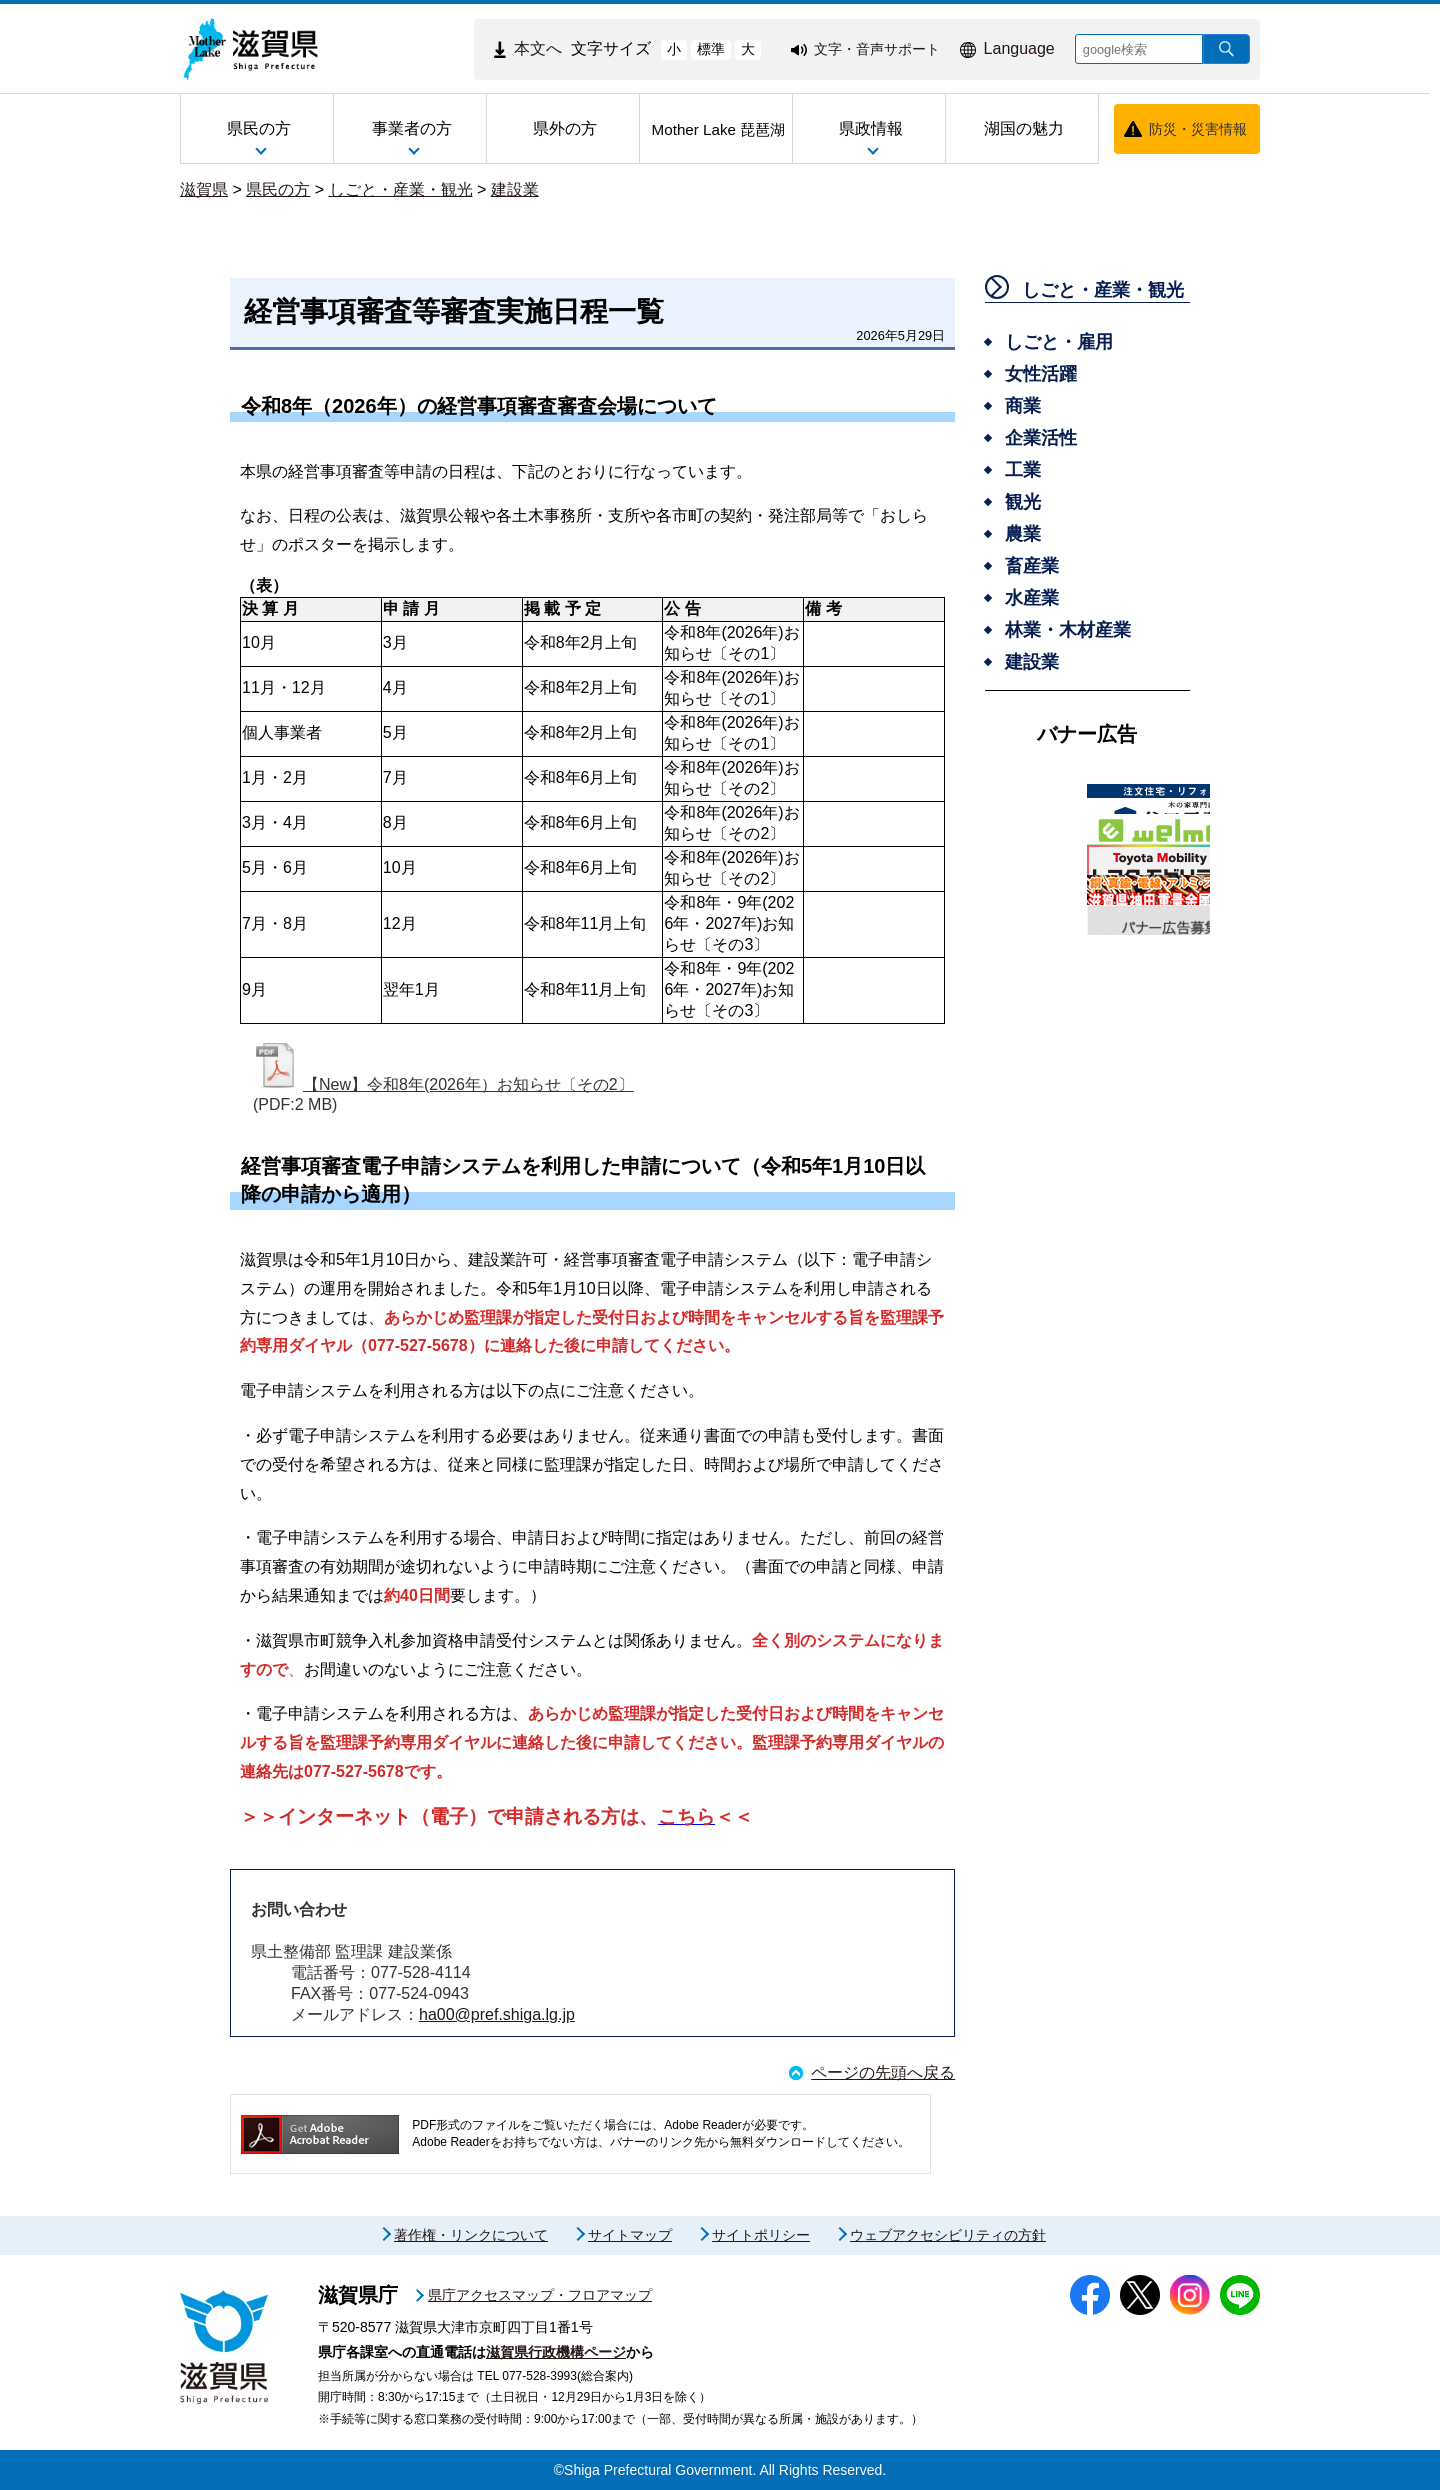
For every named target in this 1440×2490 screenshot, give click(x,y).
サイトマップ (630, 2235)
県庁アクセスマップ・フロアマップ (540, 2295)
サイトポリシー (761, 2235)
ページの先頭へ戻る (883, 2072)
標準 (711, 49)
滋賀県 (204, 189)
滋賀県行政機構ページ (556, 2352)
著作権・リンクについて (471, 2235)
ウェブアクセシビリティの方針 (948, 2235)
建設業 (515, 189)
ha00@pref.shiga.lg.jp (497, 2014)
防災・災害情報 (1198, 129)
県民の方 (278, 189)
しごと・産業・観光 (401, 189)
